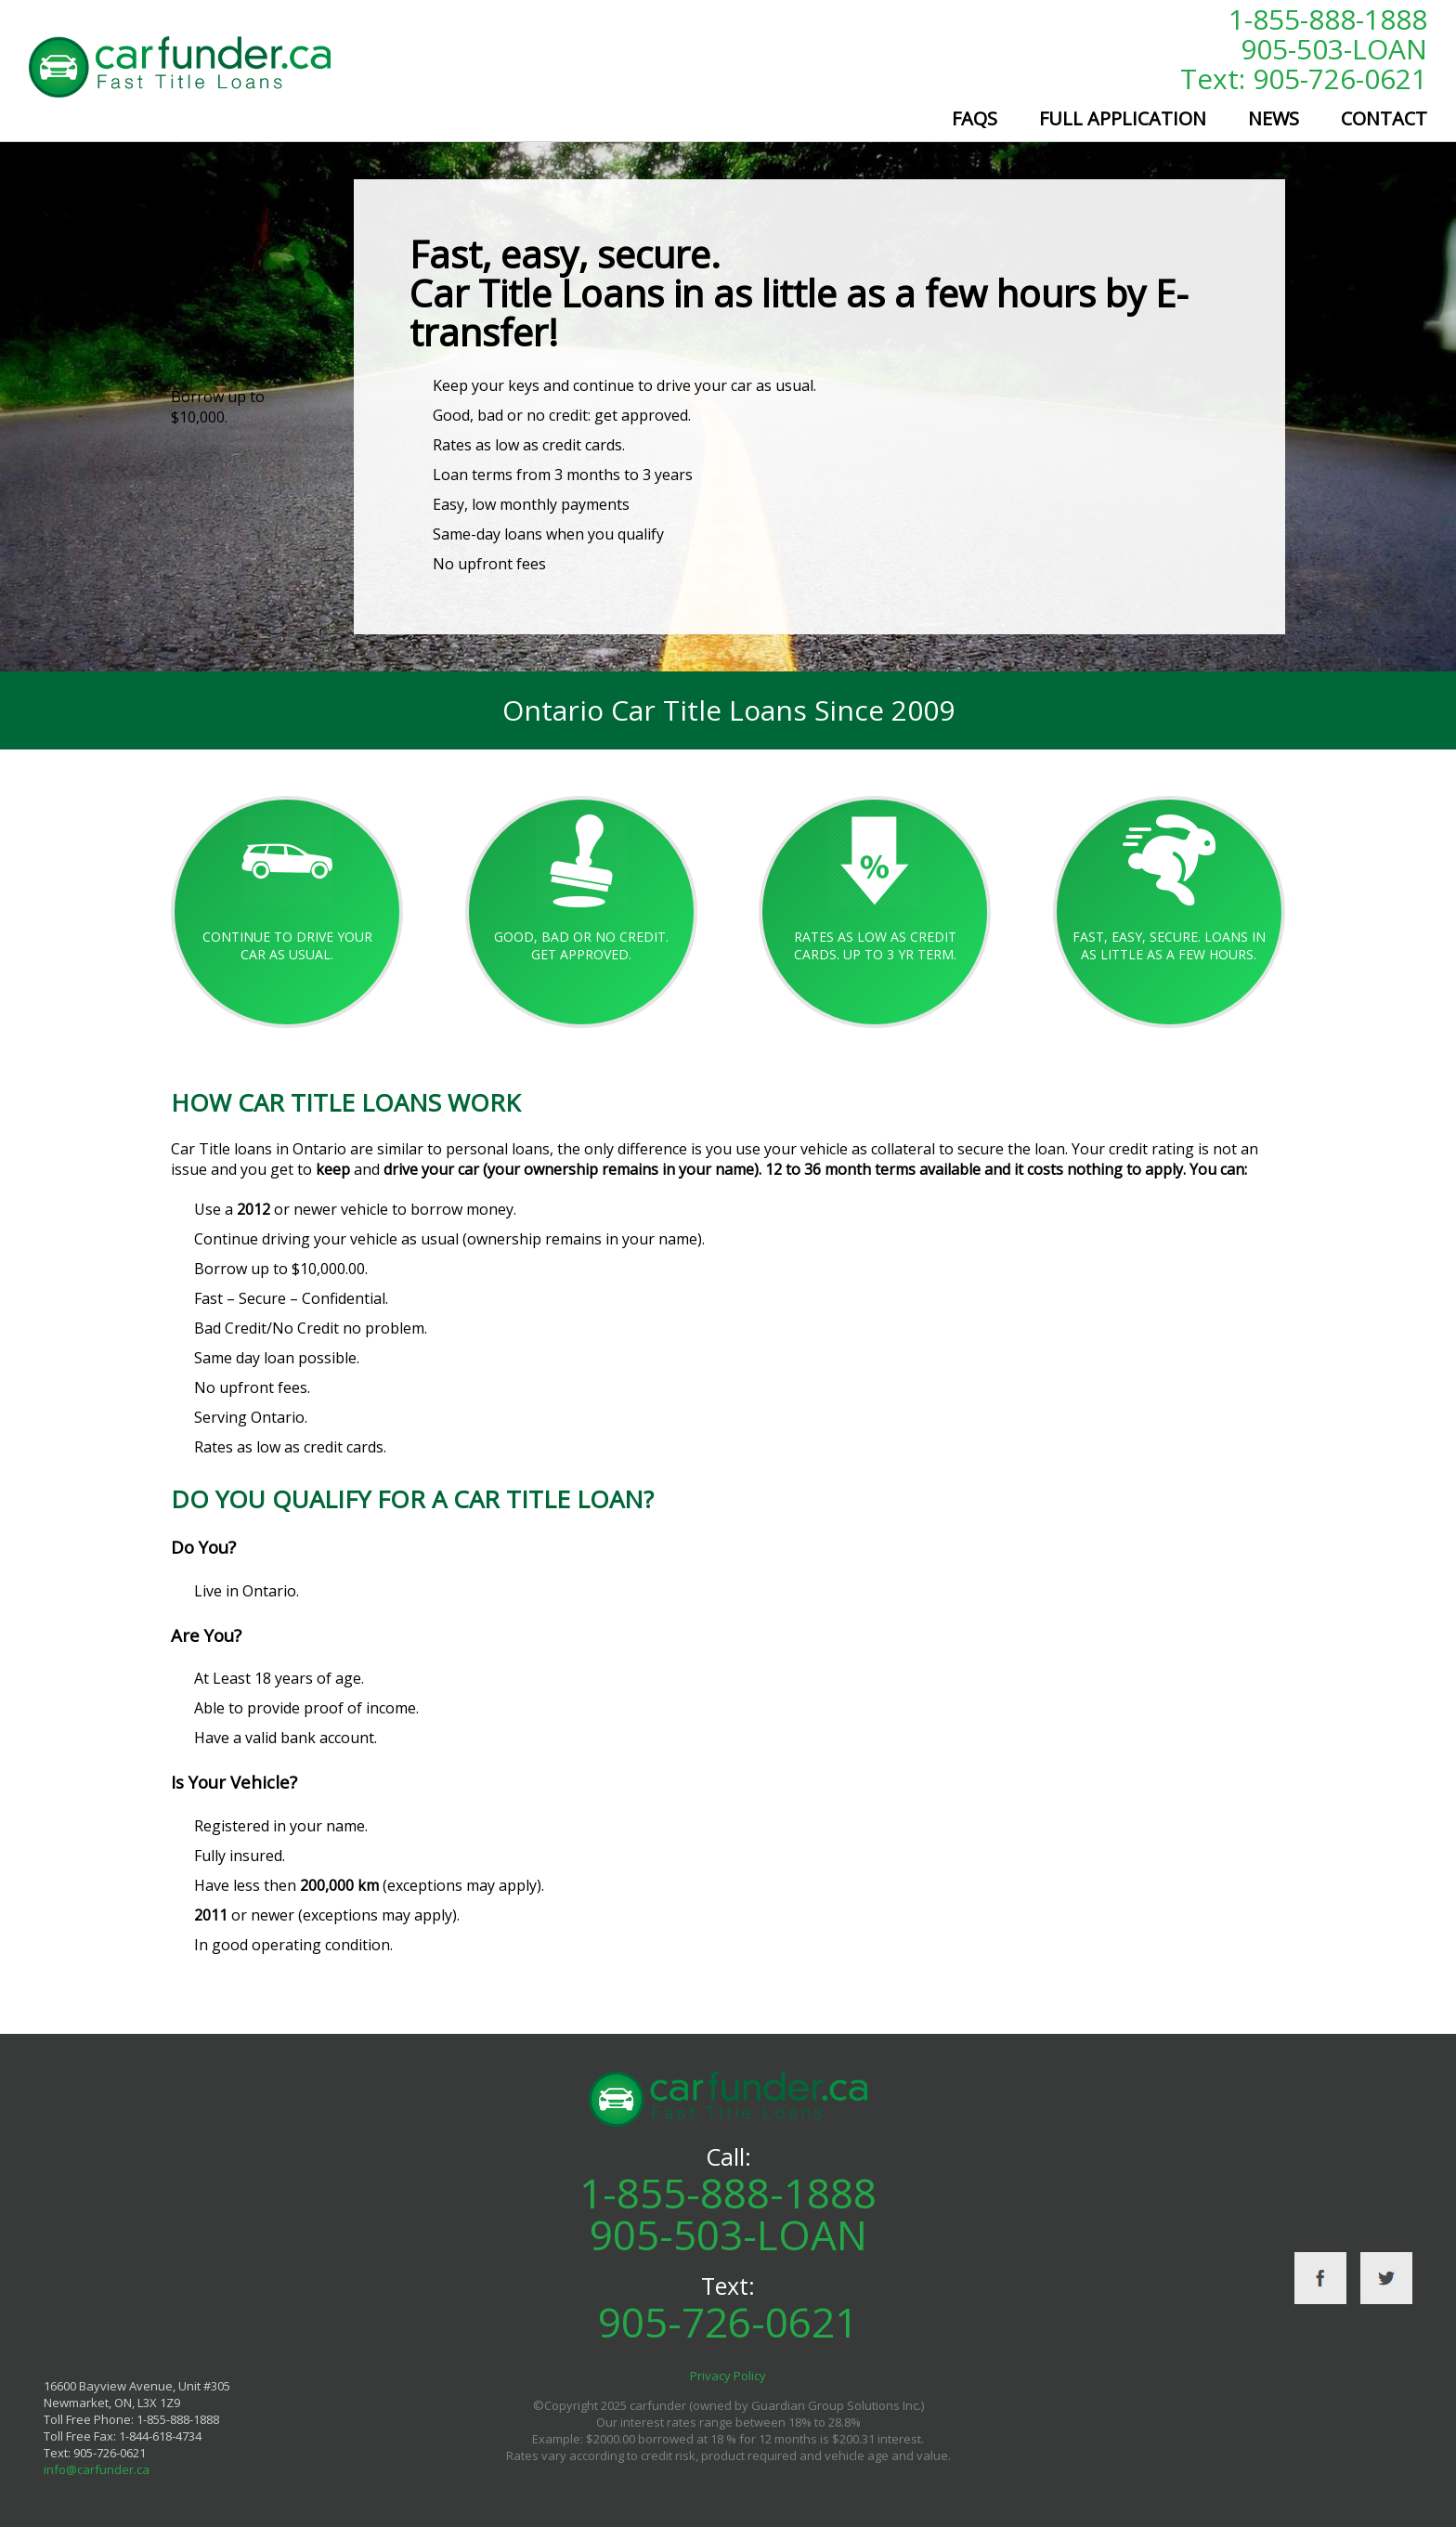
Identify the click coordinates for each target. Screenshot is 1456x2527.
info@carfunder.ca (97, 2469)
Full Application (1122, 118)
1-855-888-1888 (1327, 19)
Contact (1384, 118)
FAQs (974, 118)
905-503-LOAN (1334, 49)
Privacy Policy (728, 2375)
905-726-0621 (728, 2322)
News (1273, 118)
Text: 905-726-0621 (1303, 78)
